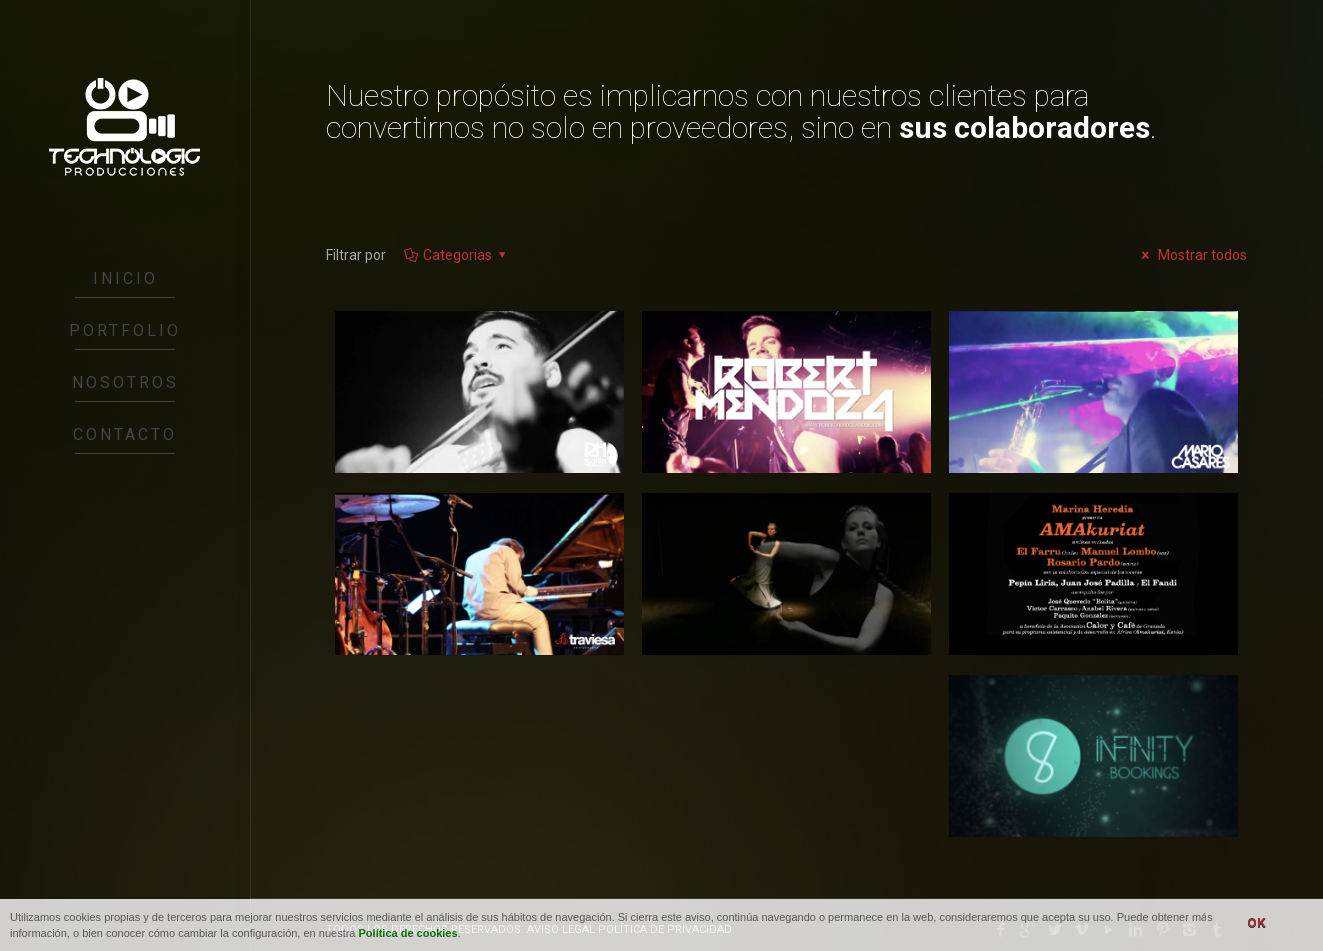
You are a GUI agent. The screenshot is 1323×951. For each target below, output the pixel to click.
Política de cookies (408, 933)
